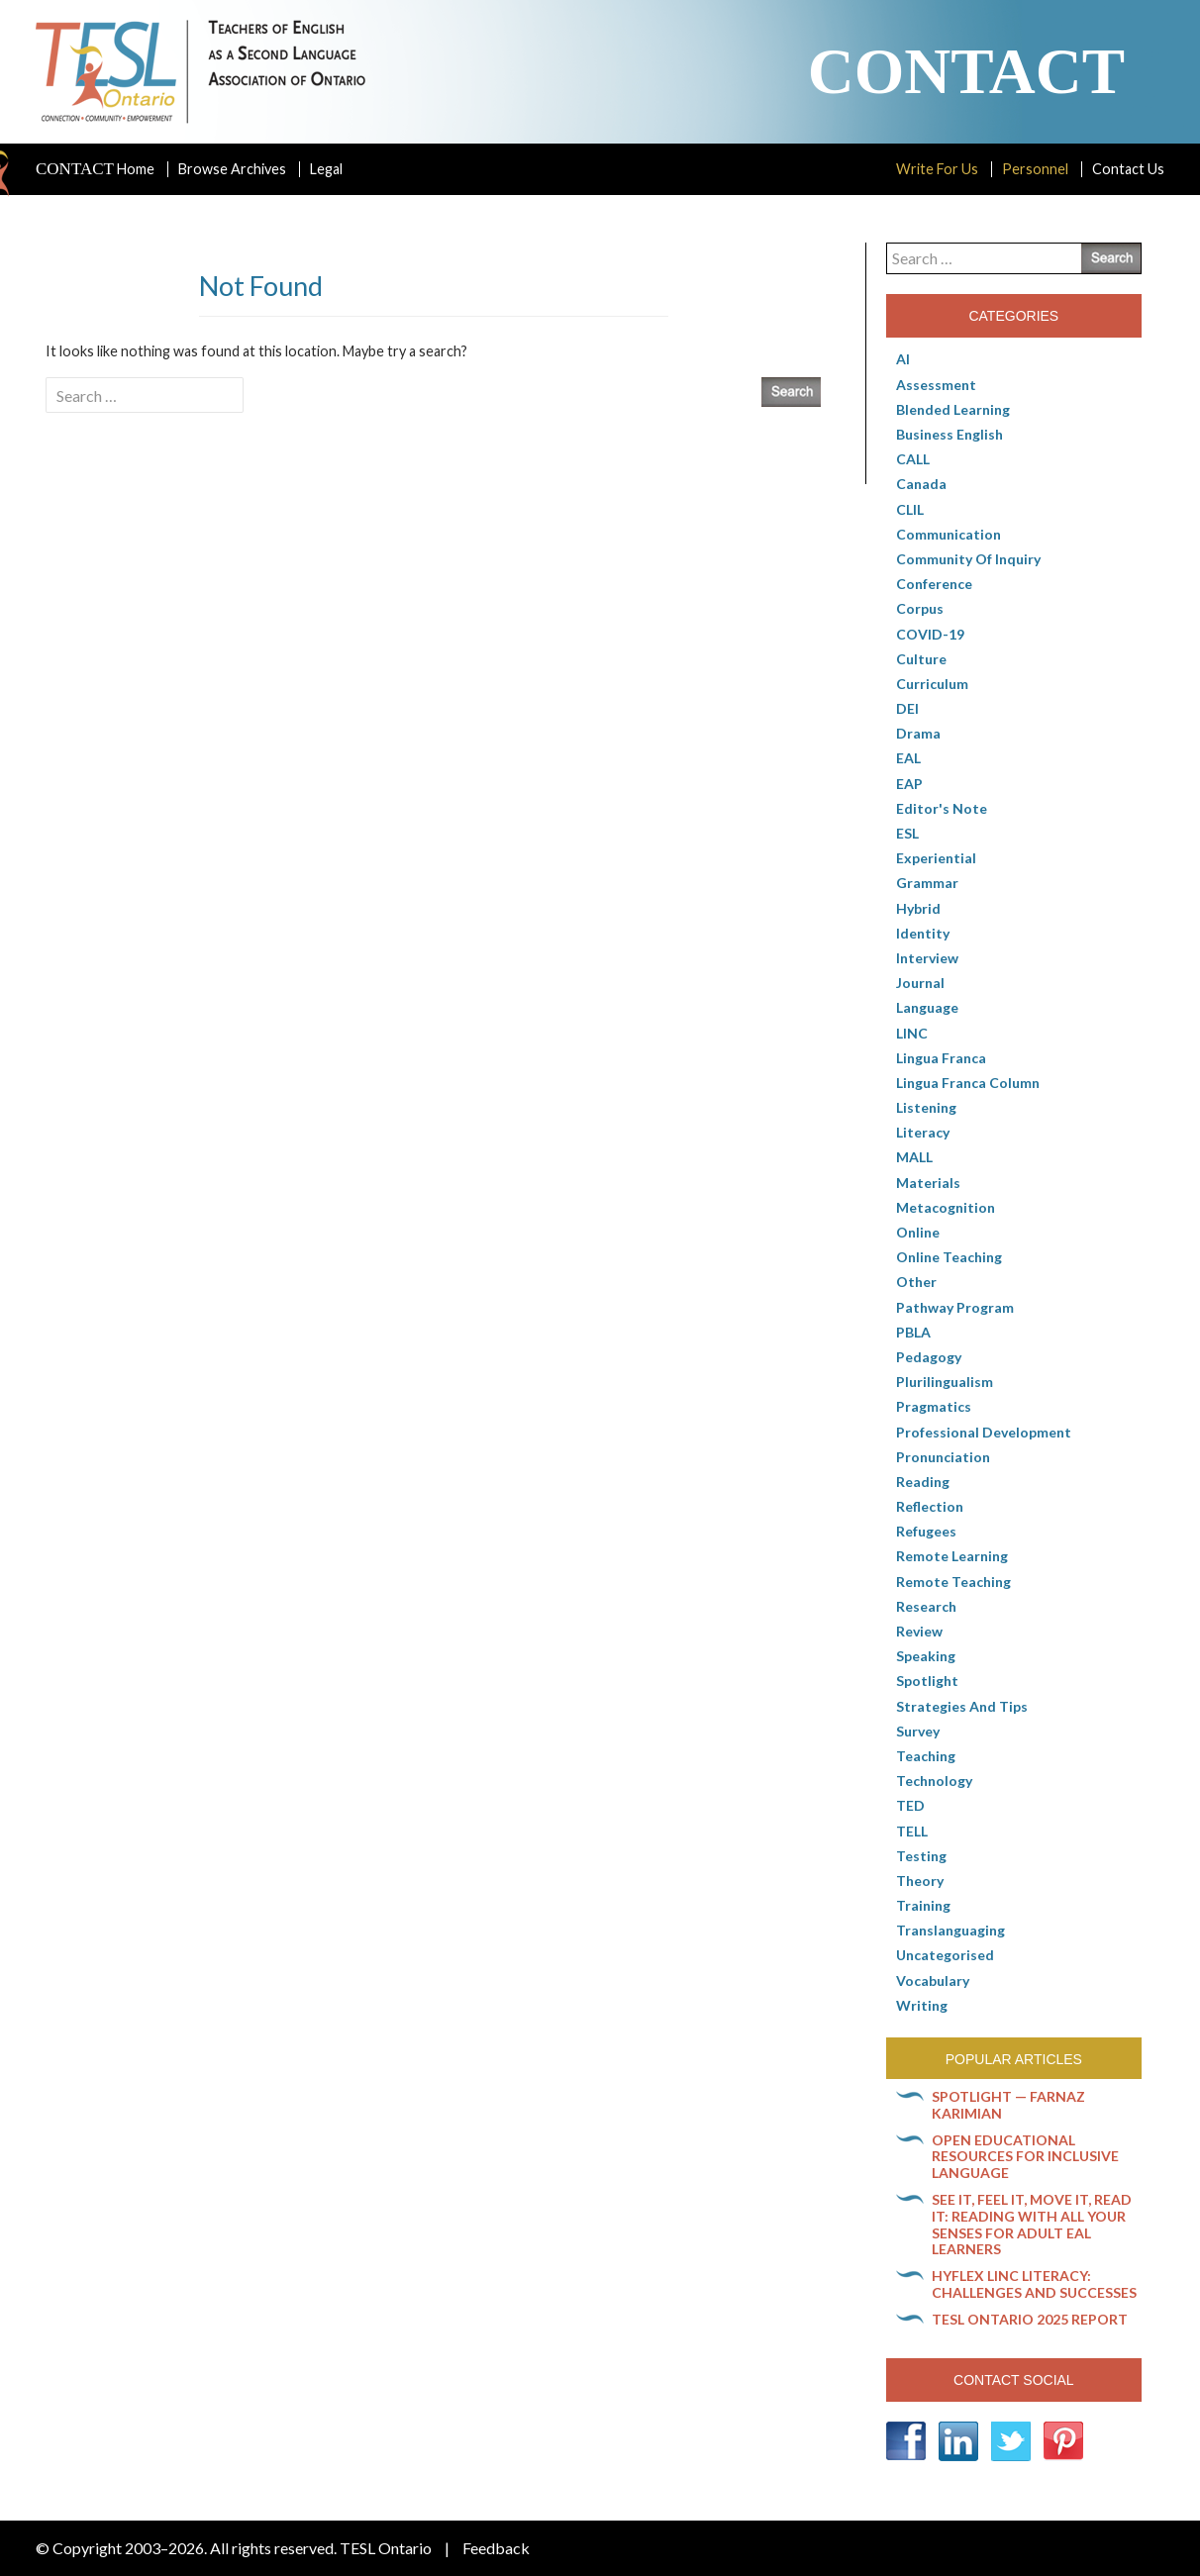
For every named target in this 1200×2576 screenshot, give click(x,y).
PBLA (913, 1332)
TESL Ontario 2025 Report (1030, 2319)
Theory (920, 1880)
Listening (926, 1107)
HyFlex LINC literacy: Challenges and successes (1034, 2284)
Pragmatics (933, 1406)
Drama (918, 733)
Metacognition (945, 1207)
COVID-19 (930, 634)
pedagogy (928, 1356)
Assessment (936, 384)
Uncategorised (945, 1954)
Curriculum (932, 683)
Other (916, 1281)
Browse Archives (232, 168)
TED (910, 1805)
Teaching (925, 1755)
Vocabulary (932, 1980)
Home (95, 169)
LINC (912, 1033)
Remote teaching (953, 1581)
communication (948, 534)
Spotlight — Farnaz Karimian (1008, 2105)
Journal (920, 982)
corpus (920, 608)
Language (927, 1007)
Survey (918, 1731)
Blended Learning (953, 409)
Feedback (496, 2547)
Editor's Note (941, 808)
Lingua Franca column (968, 1082)
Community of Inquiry (968, 558)
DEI (907, 708)
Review (919, 1631)
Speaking (925, 1655)
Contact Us (1128, 168)
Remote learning (952, 1555)
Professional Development (983, 1432)
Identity (923, 933)
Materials (928, 1182)
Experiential (936, 857)
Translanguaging (950, 1930)
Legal (326, 168)
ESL (907, 833)
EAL (908, 757)
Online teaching (949, 1256)
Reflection (929, 1506)
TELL (912, 1831)
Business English (949, 434)
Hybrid (918, 908)
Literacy (923, 1132)
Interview (927, 957)
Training (923, 1905)
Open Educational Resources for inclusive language (1025, 2156)
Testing (921, 1855)
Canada (921, 483)
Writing (922, 2005)
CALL (913, 458)
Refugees (926, 1531)
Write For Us (937, 168)
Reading (923, 1481)
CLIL (910, 509)
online (918, 1232)
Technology (934, 1780)
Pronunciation (943, 1456)
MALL (914, 1156)
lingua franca (941, 1057)
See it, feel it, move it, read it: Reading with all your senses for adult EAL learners (1032, 2224)
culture (921, 658)
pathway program (955, 1307)
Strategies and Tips (962, 1706)
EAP (909, 783)
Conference (934, 583)
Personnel (1035, 168)
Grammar (927, 882)
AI (903, 358)
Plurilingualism (944, 1381)
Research (926, 1606)
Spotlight (927, 1680)
